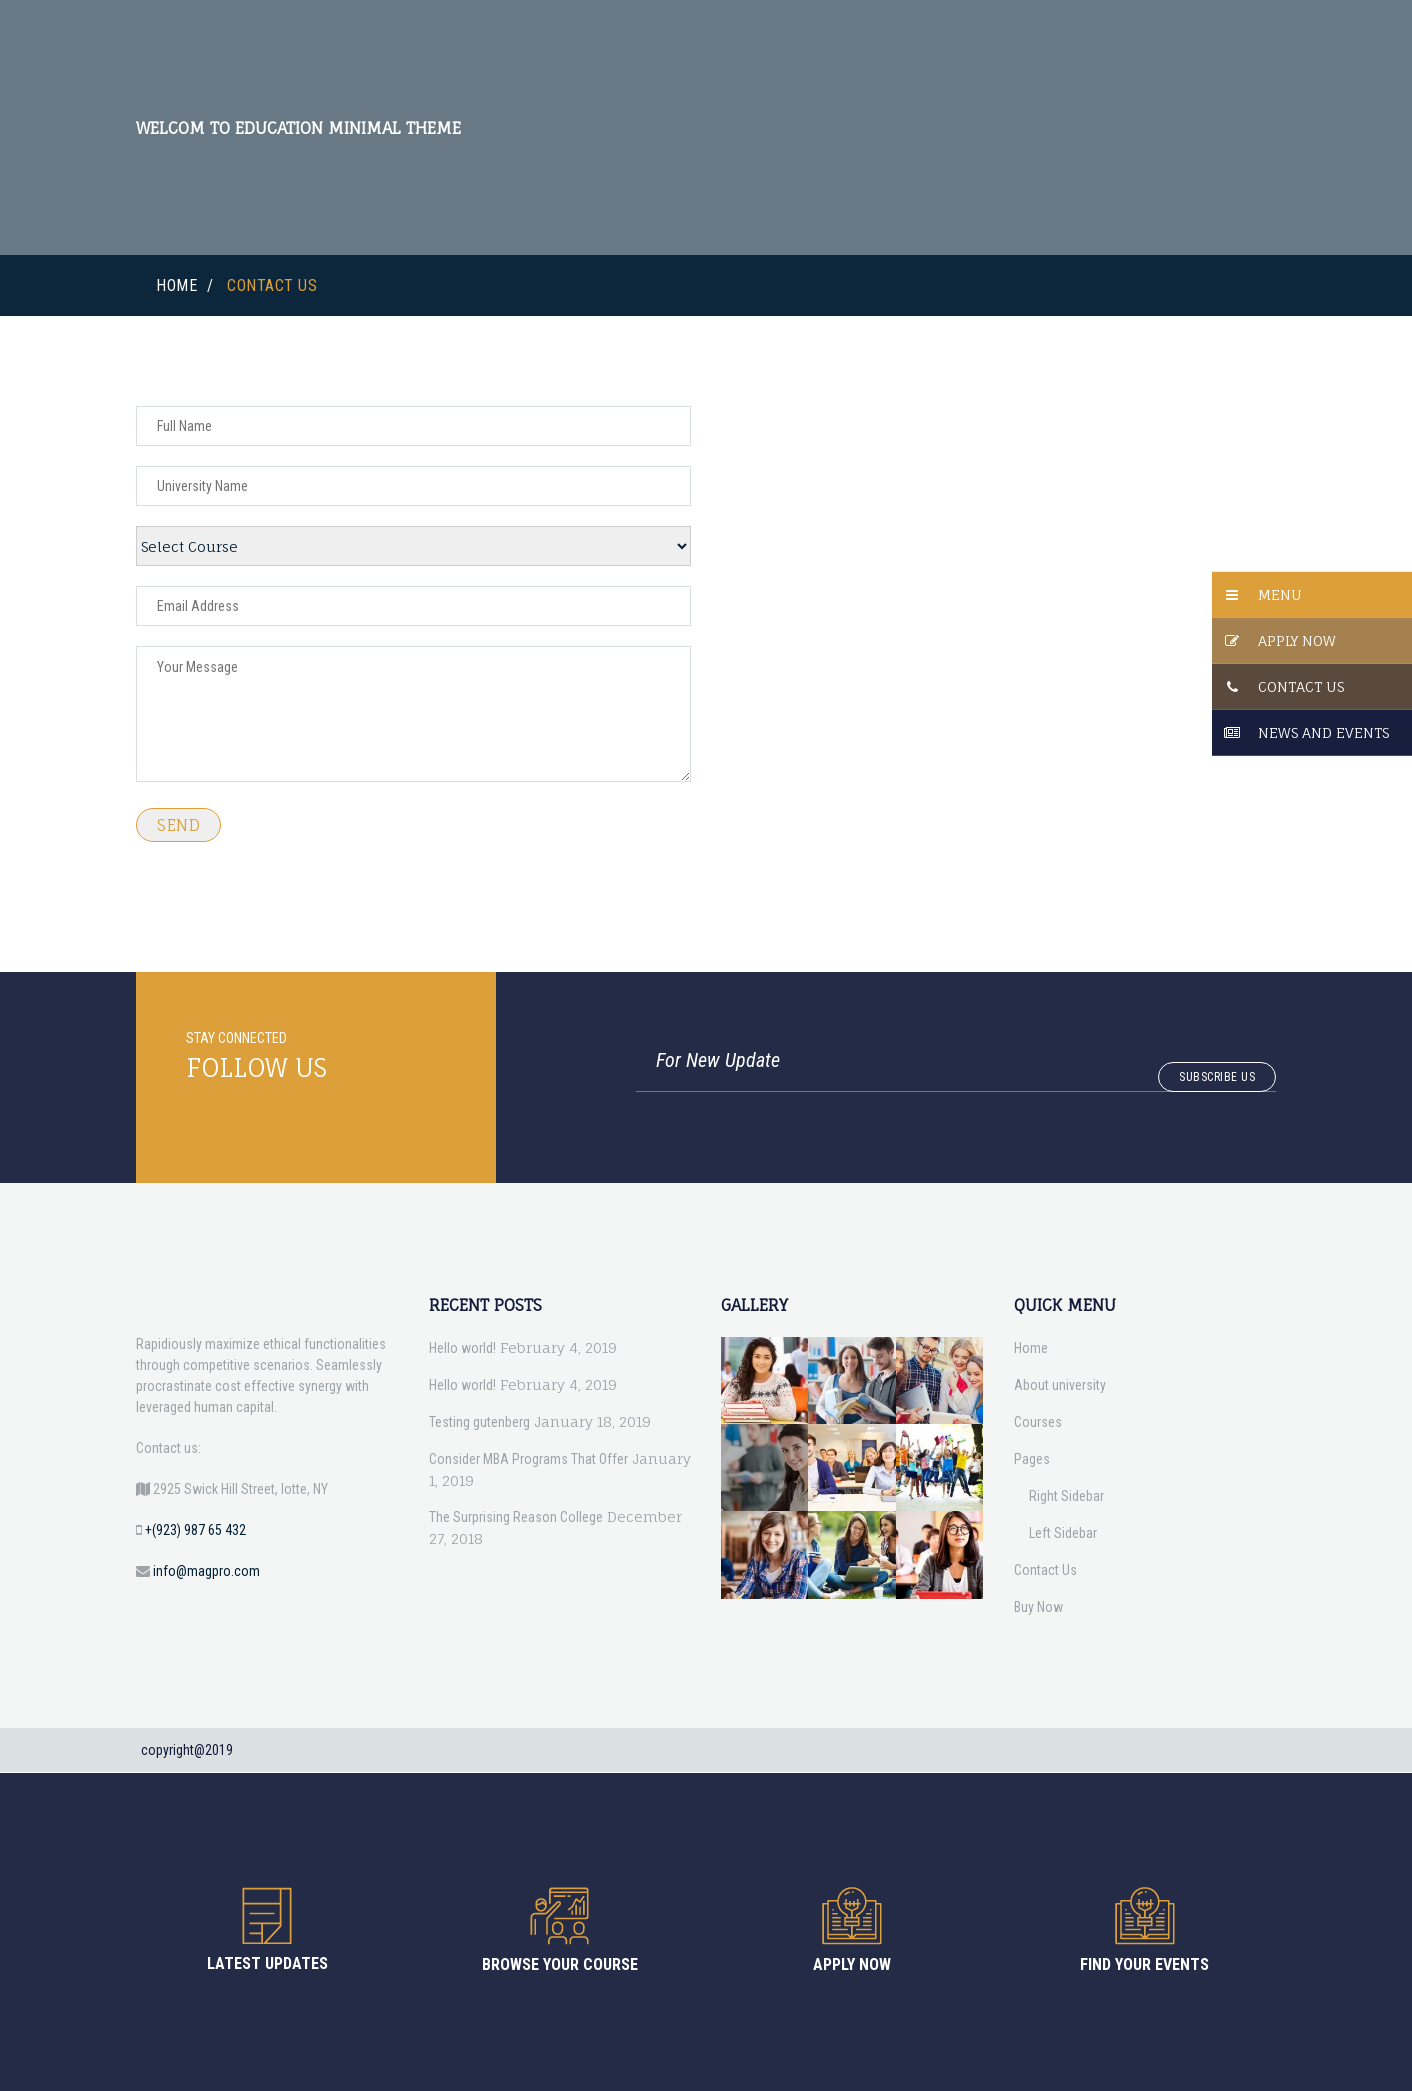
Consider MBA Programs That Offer (528, 1459)
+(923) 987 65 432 (195, 1530)
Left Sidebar (1063, 1533)
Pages (1032, 1459)
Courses (1038, 1422)
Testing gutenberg (479, 1422)
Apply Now (1297, 640)
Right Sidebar (1066, 1496)
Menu (1280, 594)
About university (1060, 1385)
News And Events (1323, 732)
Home (176, 285)
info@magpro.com (206, 1571)
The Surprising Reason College (516, 1517)
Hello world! (462, 1348)
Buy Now (1038, 1607)
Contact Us (1301, 686)
